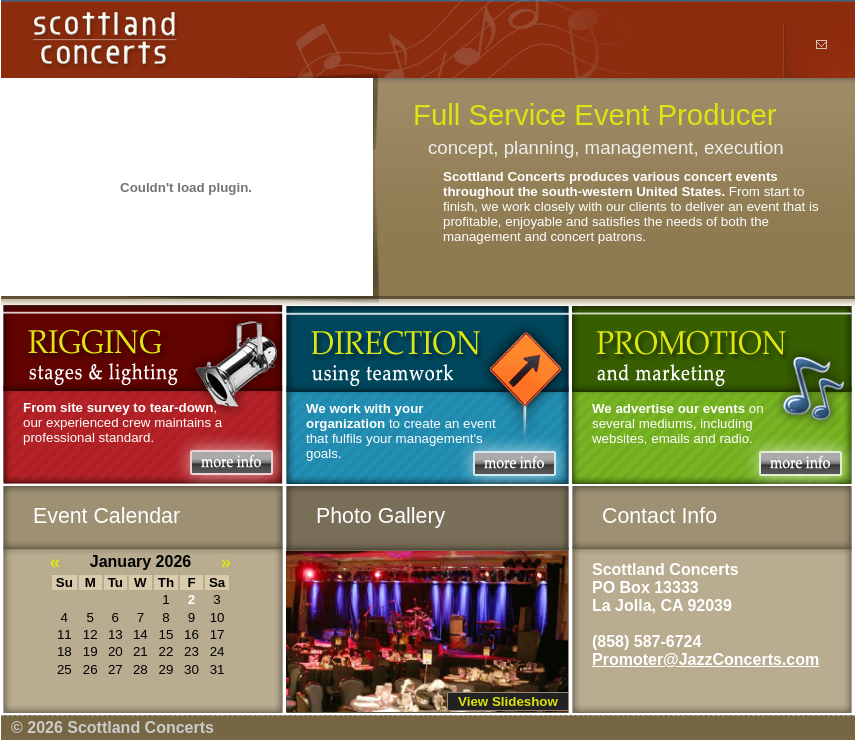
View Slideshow (508, 701)
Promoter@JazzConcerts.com (705, 659)
